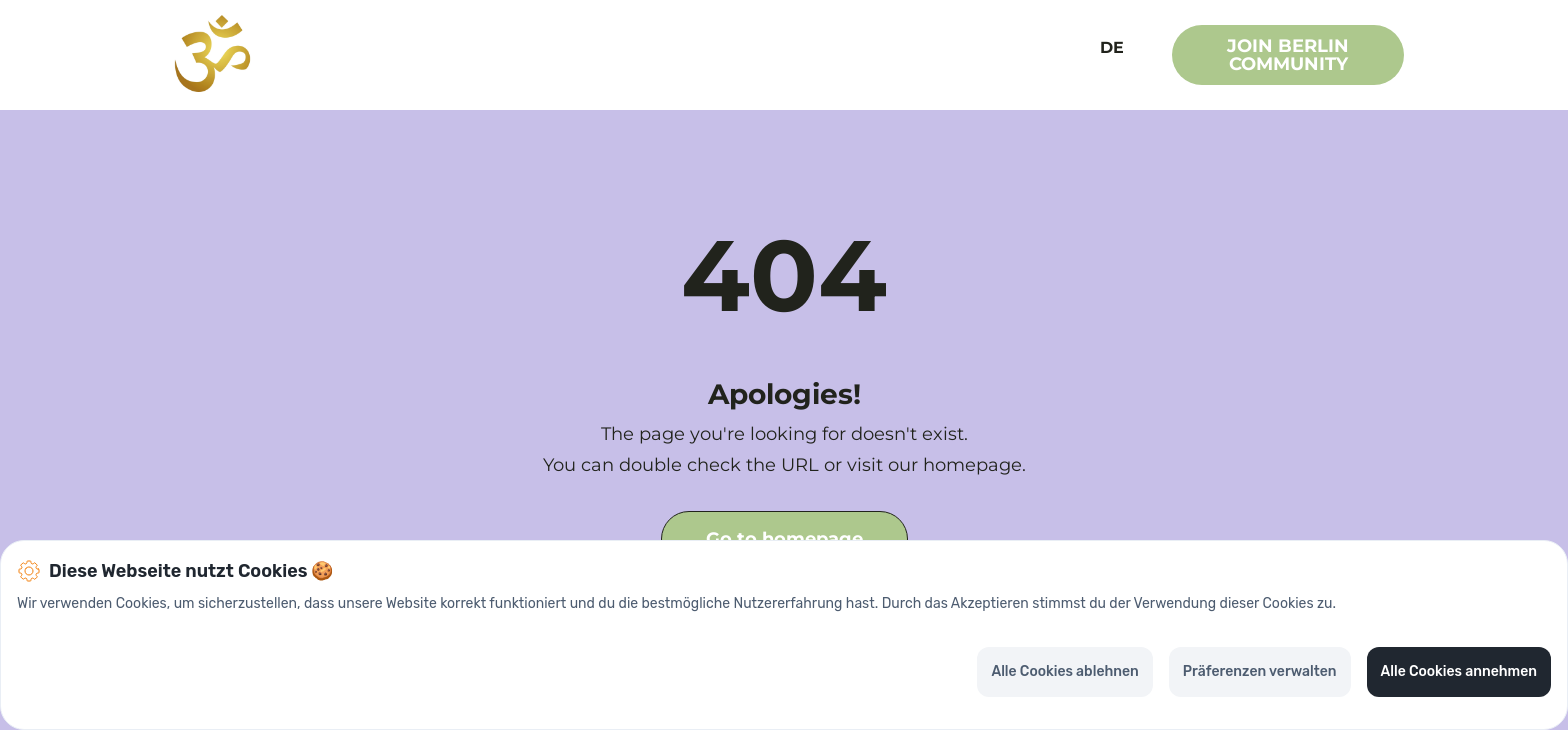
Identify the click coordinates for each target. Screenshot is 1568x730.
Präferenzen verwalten (1260, 671)
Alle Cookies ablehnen (1064, 671)
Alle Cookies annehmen (1459, 671)
